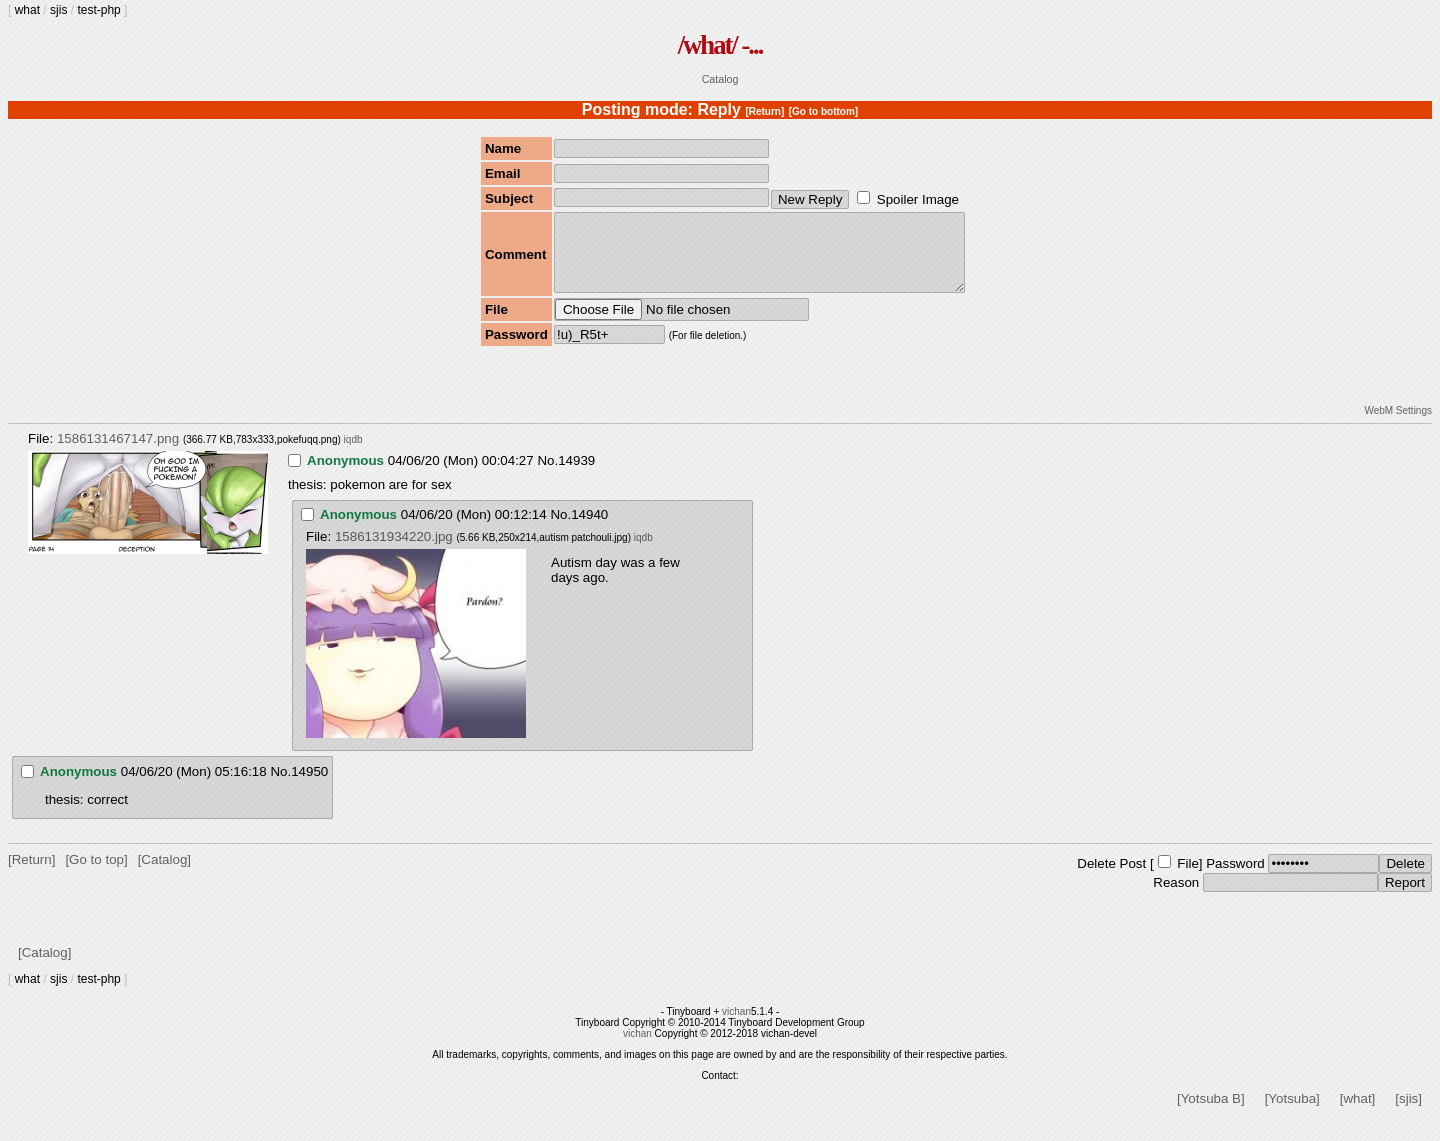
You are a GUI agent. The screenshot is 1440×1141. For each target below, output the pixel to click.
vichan (736, 1026)
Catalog (720, 79)
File (1187, 878)
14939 (576, 475)
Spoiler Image (918, 199)
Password (1235, 878)
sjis (58, 10)
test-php (98, 10)
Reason (1176, 897)
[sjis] (1408, 1113)
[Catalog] (164, 874)
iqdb (353, 454)
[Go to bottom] (823, 111)
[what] (1358, 1113)
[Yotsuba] (1292, 1113)
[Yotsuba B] (1211, 1113)
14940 (589, 529)
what (27, 10)
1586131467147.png (118, 453)
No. (547, 475)
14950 (309, 786)
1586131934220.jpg (394, 551)
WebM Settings (1398, 425)
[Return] (764, 111)
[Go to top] (96, 874)
